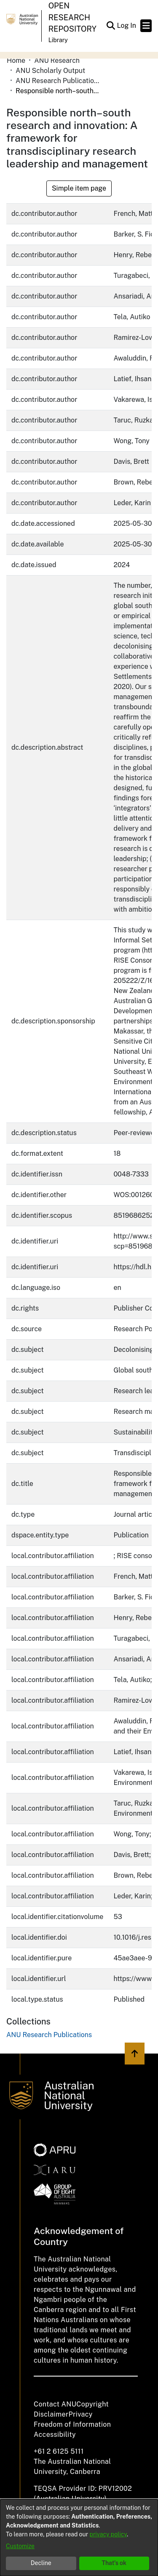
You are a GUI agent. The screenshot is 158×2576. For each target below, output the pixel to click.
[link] (49, 2035)
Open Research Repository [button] (72, 17)
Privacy (81, 2414)
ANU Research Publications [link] (58, 81)
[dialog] (79, 2537)
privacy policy (108, 2534)
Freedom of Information (72, 2424)
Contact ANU (55, 2404)
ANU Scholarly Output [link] (50, 71)
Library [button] (58, 40)
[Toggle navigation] (146, 25)
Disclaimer (51, 2414)
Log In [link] (127, 26)
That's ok (114, 2563)
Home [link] (16, 61)
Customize (20, 2546)
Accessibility (55, 2435)
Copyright (92, 2404)
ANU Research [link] (57, 61)
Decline (41, 2563)
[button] (110, 26)
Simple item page (79, 188)
